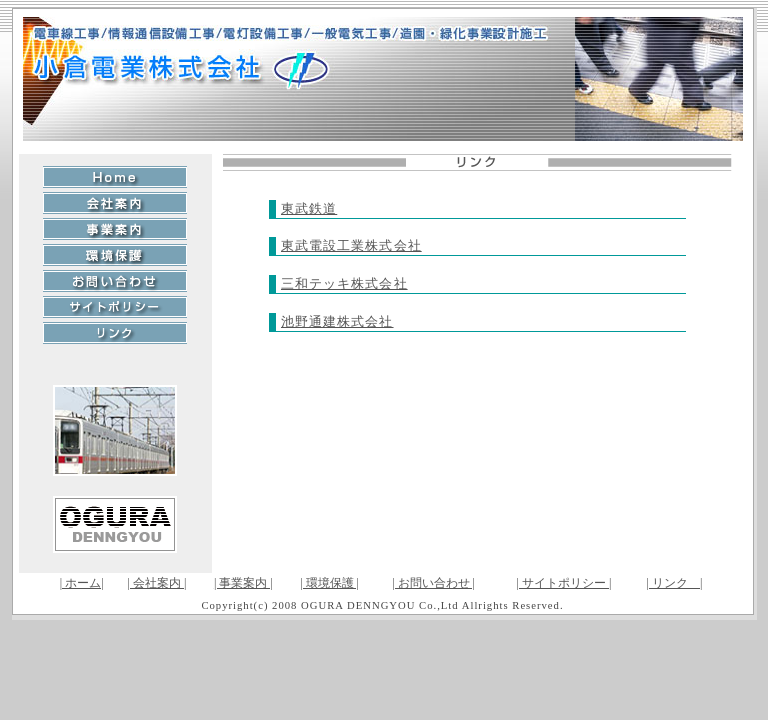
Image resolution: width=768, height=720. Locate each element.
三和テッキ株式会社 (344, 283)
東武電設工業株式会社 (351, 245)
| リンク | (675, 583)
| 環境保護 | (329, 583)
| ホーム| (82, 583)
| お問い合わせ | (433, 583)
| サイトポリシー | (564, 583)
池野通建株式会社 (337, 321)
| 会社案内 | (157, 583)
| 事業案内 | (243, 583)
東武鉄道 (309, 208)
